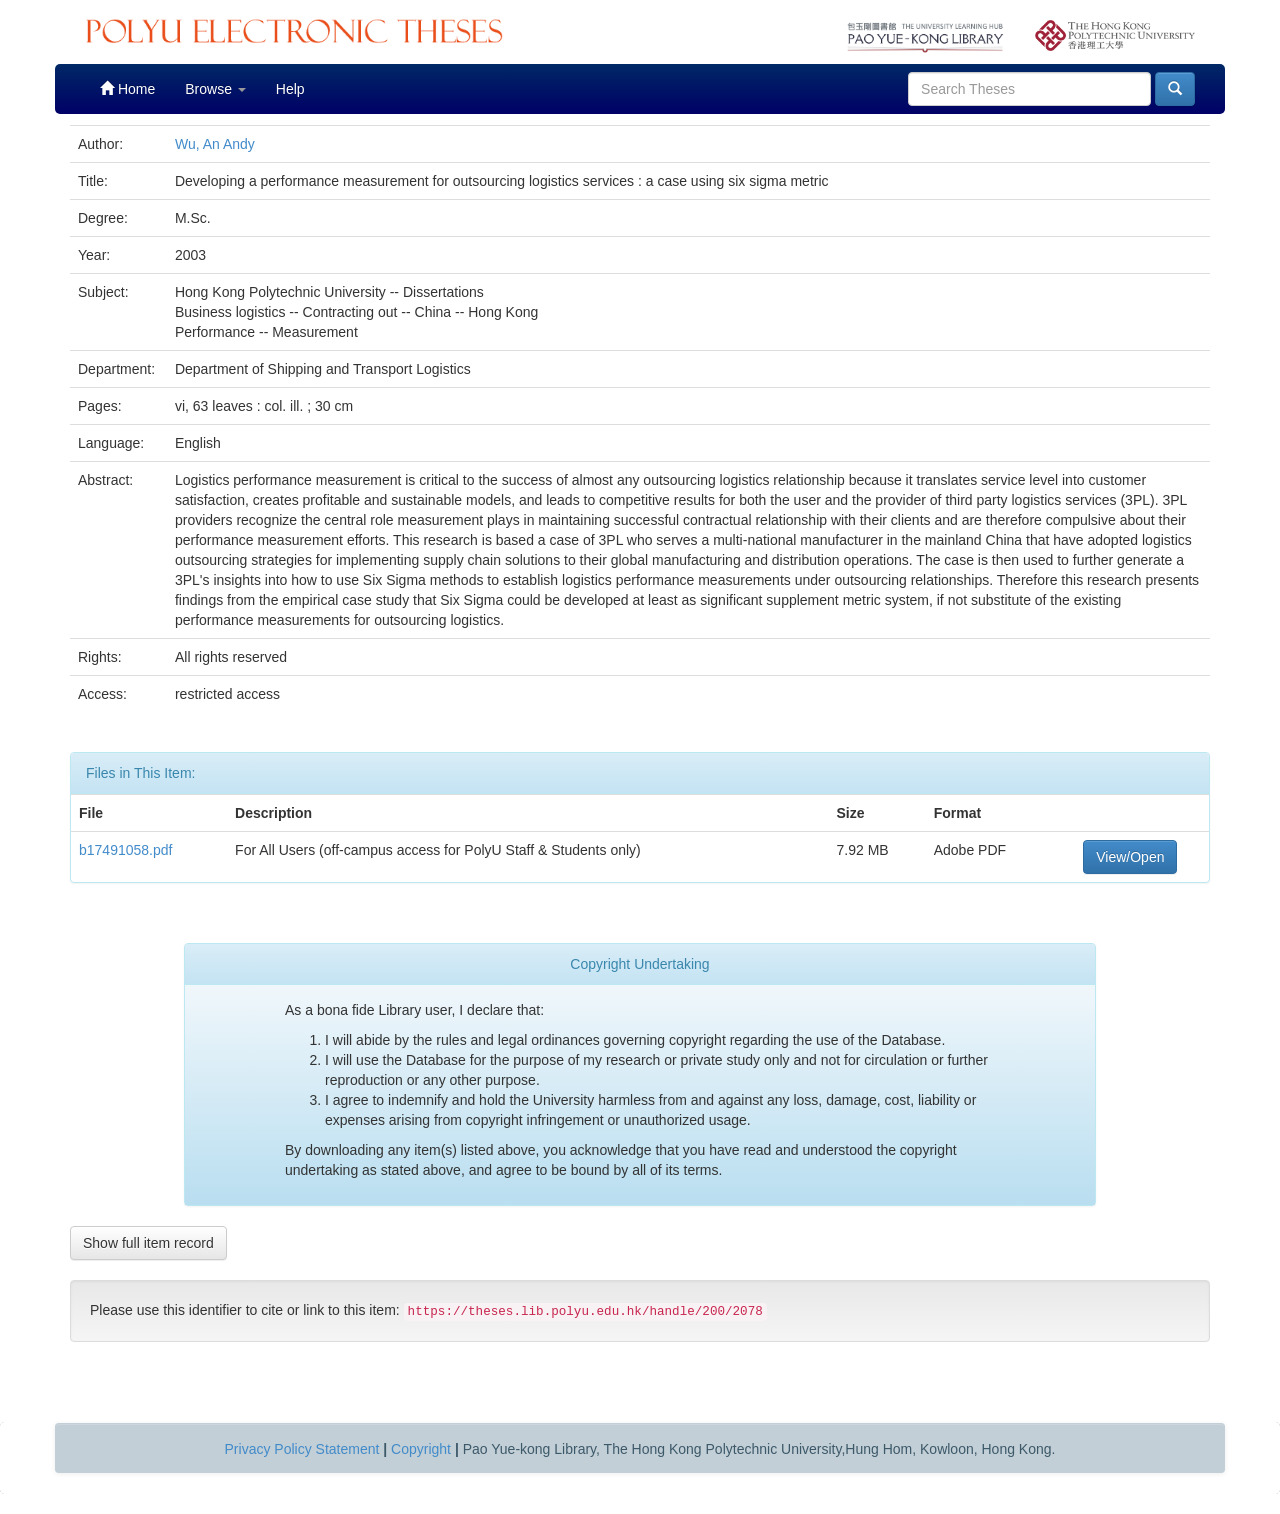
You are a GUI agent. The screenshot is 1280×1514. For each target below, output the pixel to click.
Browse (215, 89)
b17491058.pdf (125, 850)
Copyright (421, 1449)
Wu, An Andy (215, 144)
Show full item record (148, 1243)
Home (127, 88)
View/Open (1130, 857)
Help (290, 89)
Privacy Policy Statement (302, 1449)
